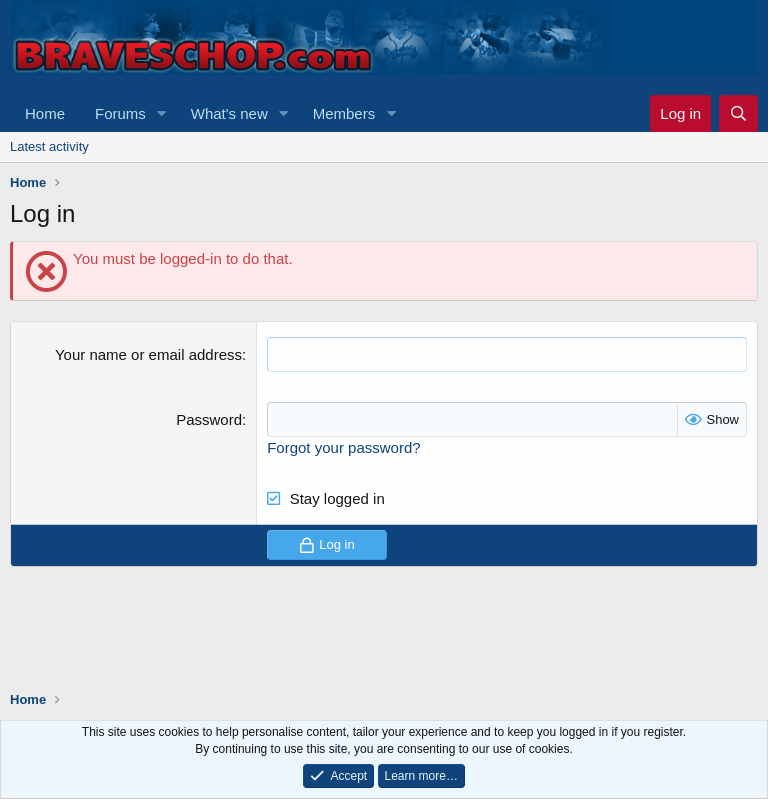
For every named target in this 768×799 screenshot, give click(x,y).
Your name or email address (148, 354)
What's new (229, 113)
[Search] (738, 113)
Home (45, 113)
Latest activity (49, 146)
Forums (120, 113)
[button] (162, 113)
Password (209, 419)
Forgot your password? (343, 447)
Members (344, 113)
